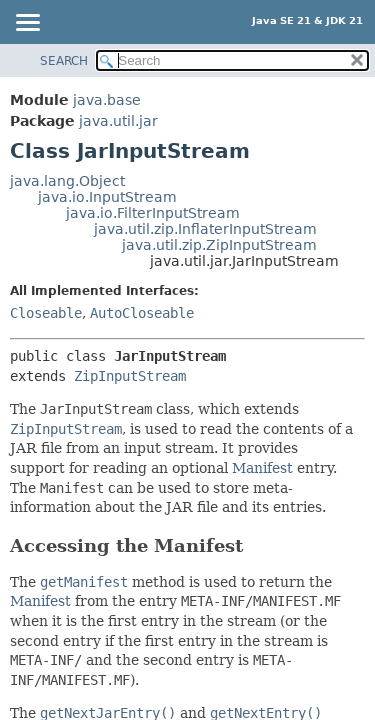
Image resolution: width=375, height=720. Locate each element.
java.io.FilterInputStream (153, 213)
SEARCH (64, 61)
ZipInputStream (130, 376)
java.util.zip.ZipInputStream (219, 245)
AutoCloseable (142, 313)
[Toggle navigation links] (27, 24)
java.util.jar (118, 121)
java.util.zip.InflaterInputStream (205, 229)
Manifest (262, 468)
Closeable (46, 313)
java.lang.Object (67, 181)
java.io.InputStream (107, 197)
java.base (107, 100)
